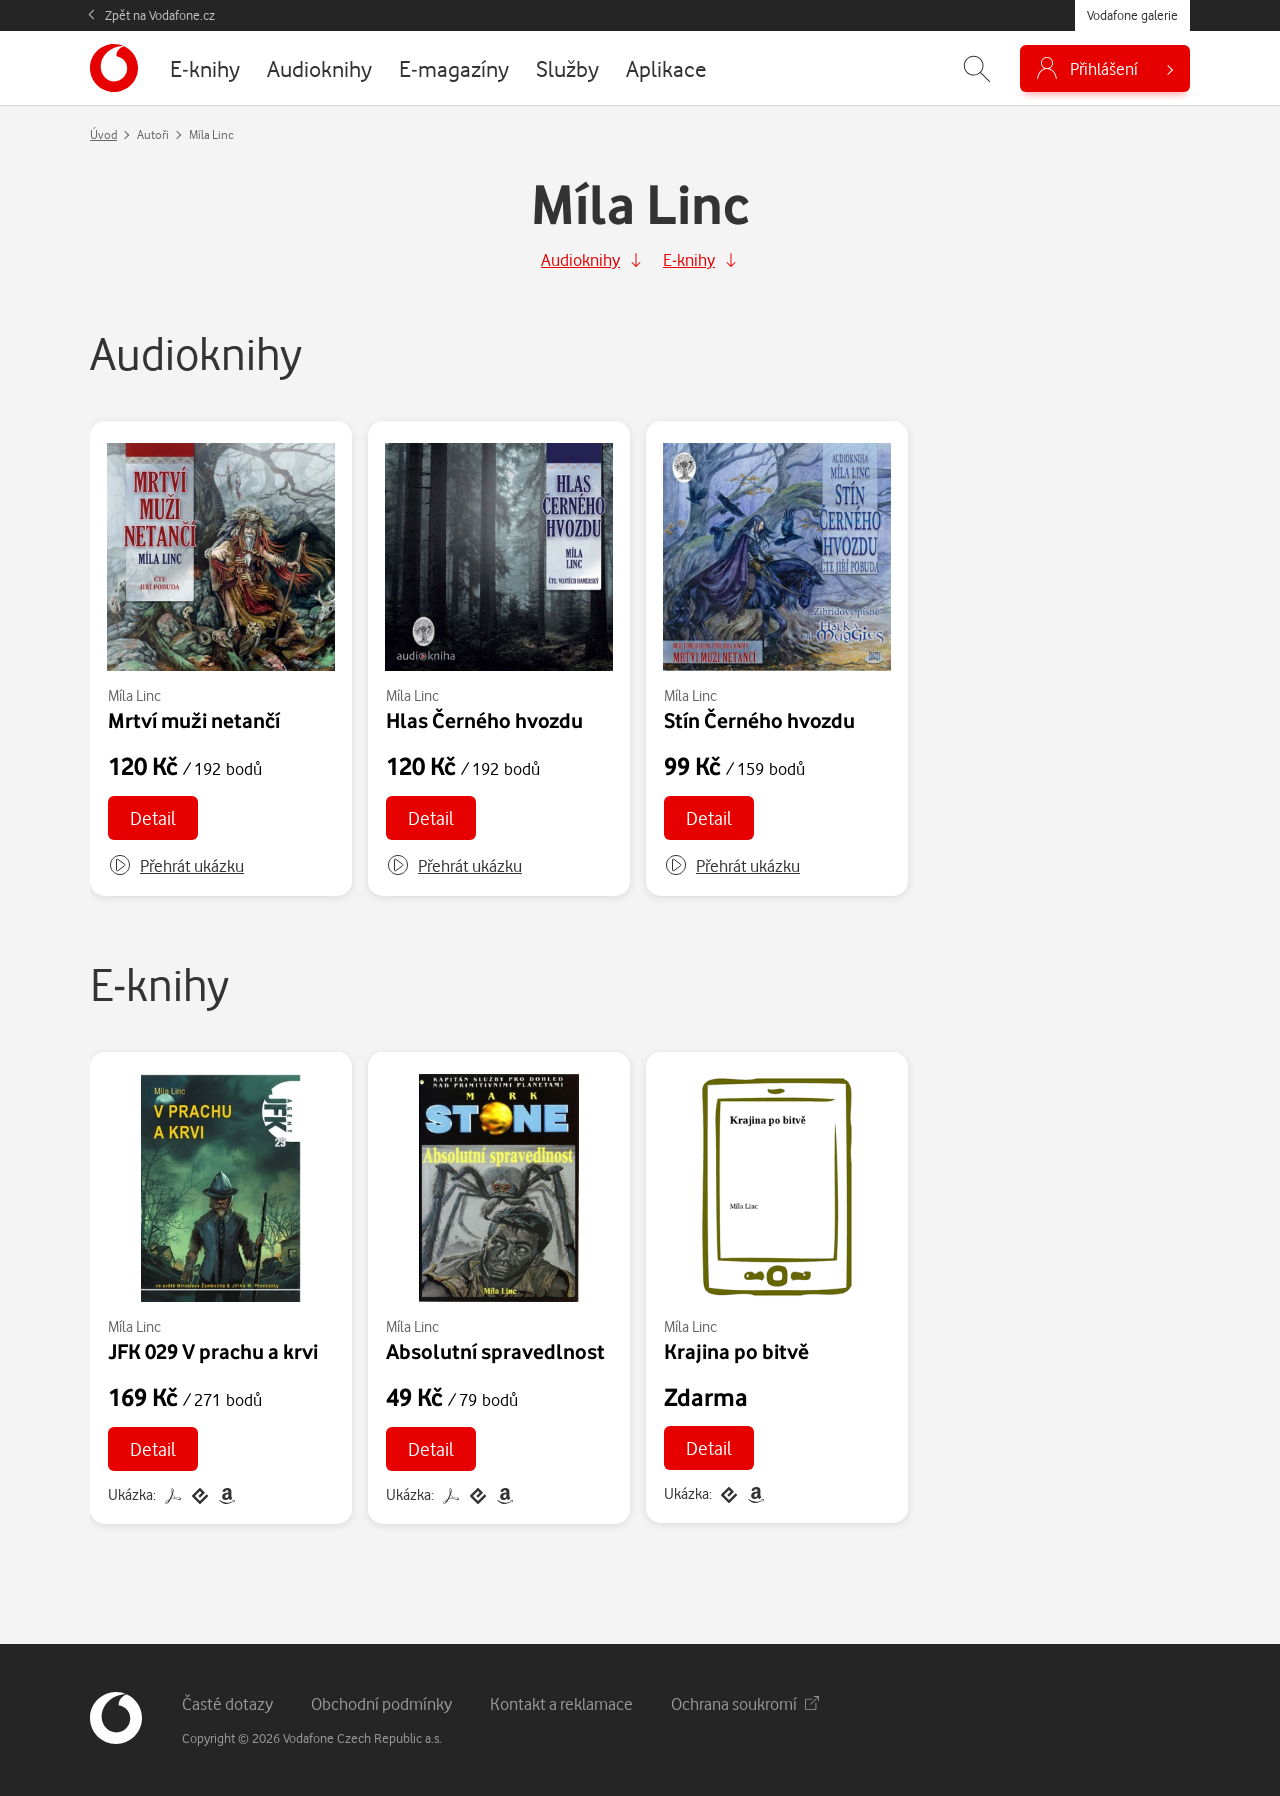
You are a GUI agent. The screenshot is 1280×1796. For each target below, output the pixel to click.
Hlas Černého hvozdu (484, 720)
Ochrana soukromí (745, 1703)
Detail (153, 817)
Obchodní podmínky (381, 1703)
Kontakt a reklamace (561, 1703)
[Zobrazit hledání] (977, 68)
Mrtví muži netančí (194, 720)
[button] (176, 866)
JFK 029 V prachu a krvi (213, 1351)
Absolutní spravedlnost (495, 1351)
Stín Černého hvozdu (759, 720)
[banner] (114, 68)
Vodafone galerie (1132, 15)
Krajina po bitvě (736, 1351)
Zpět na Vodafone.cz (160, 15)
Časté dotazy (227, 1703)
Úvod (103, 134)
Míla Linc (134, 695)
